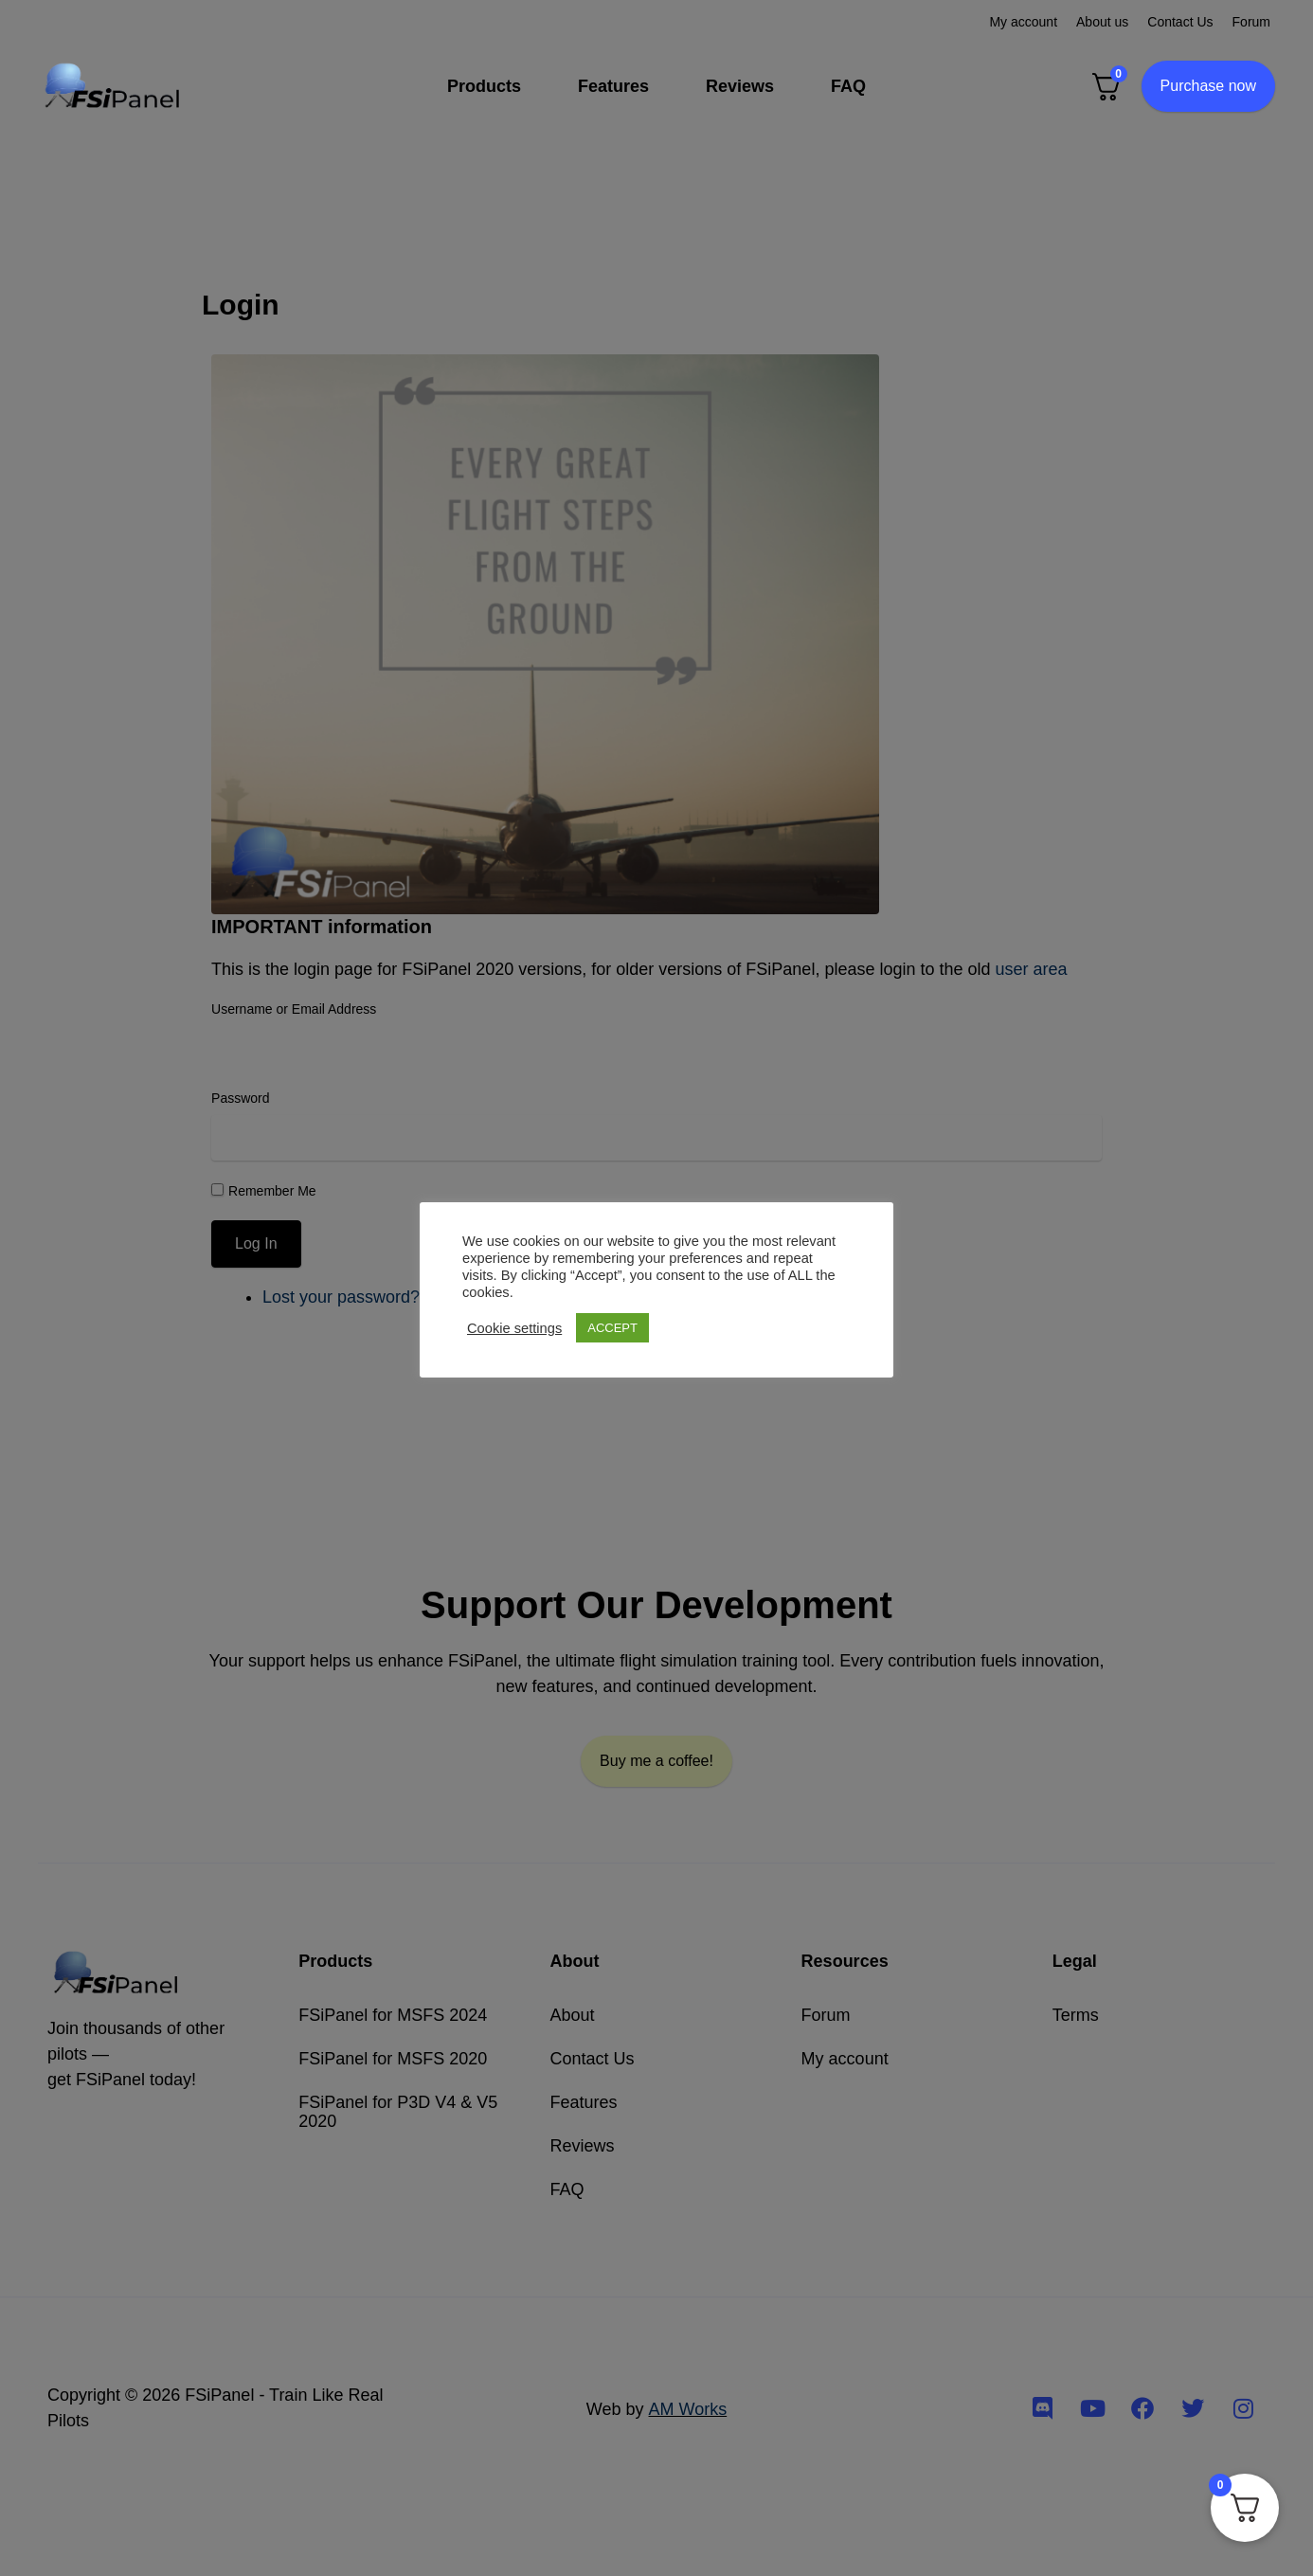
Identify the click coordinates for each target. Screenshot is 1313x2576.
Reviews (740, 86)
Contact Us (1180, 21)
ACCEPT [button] (612, 1328)
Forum (1251, 21)
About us (1102, 21)
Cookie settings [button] (514, 1328)
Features (613, 86)
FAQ (848, 86)
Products (484, 86)
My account (1023, 21)
